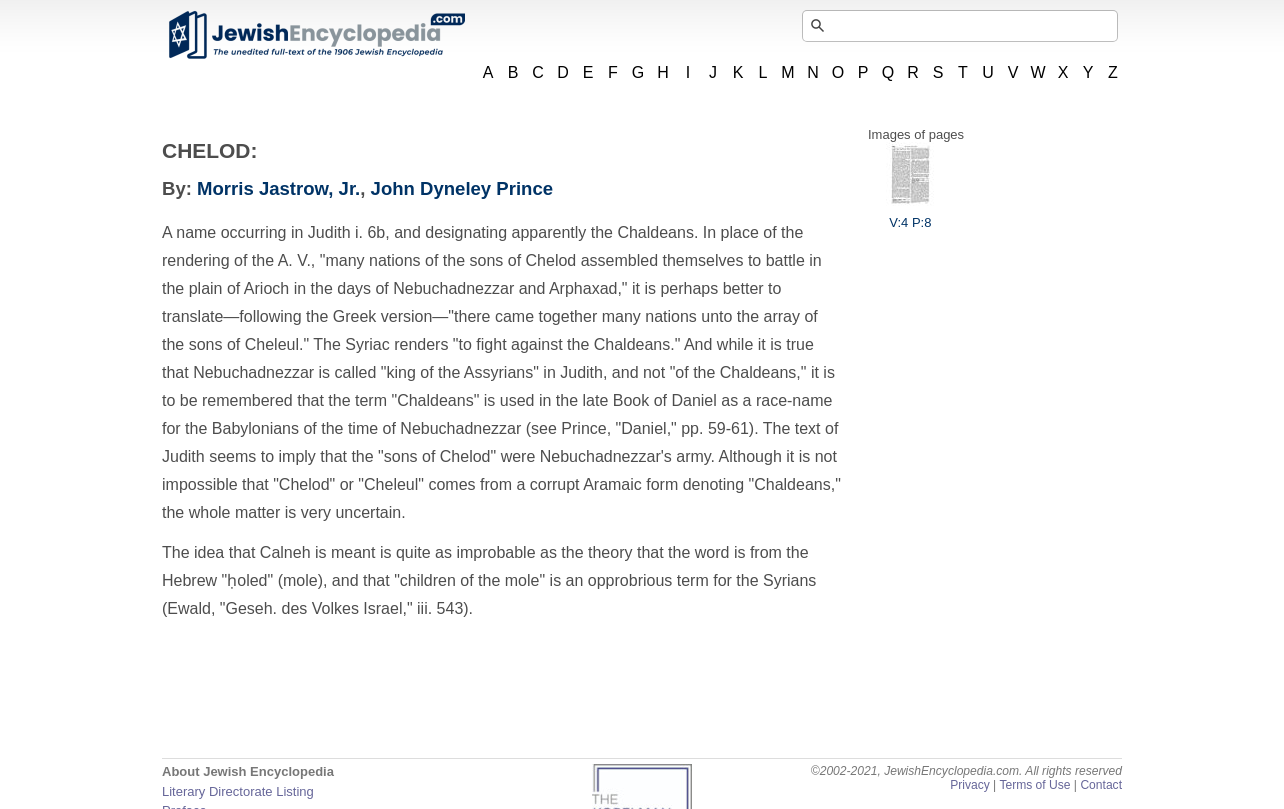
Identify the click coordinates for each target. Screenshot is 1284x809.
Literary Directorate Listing (238, 791)
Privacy (970, 785)
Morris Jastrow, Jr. (278, 188)
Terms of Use (1034, 785)
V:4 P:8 (910, 215)
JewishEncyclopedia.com (316, 35)
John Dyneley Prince (462, 188)
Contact (1101, 785)
